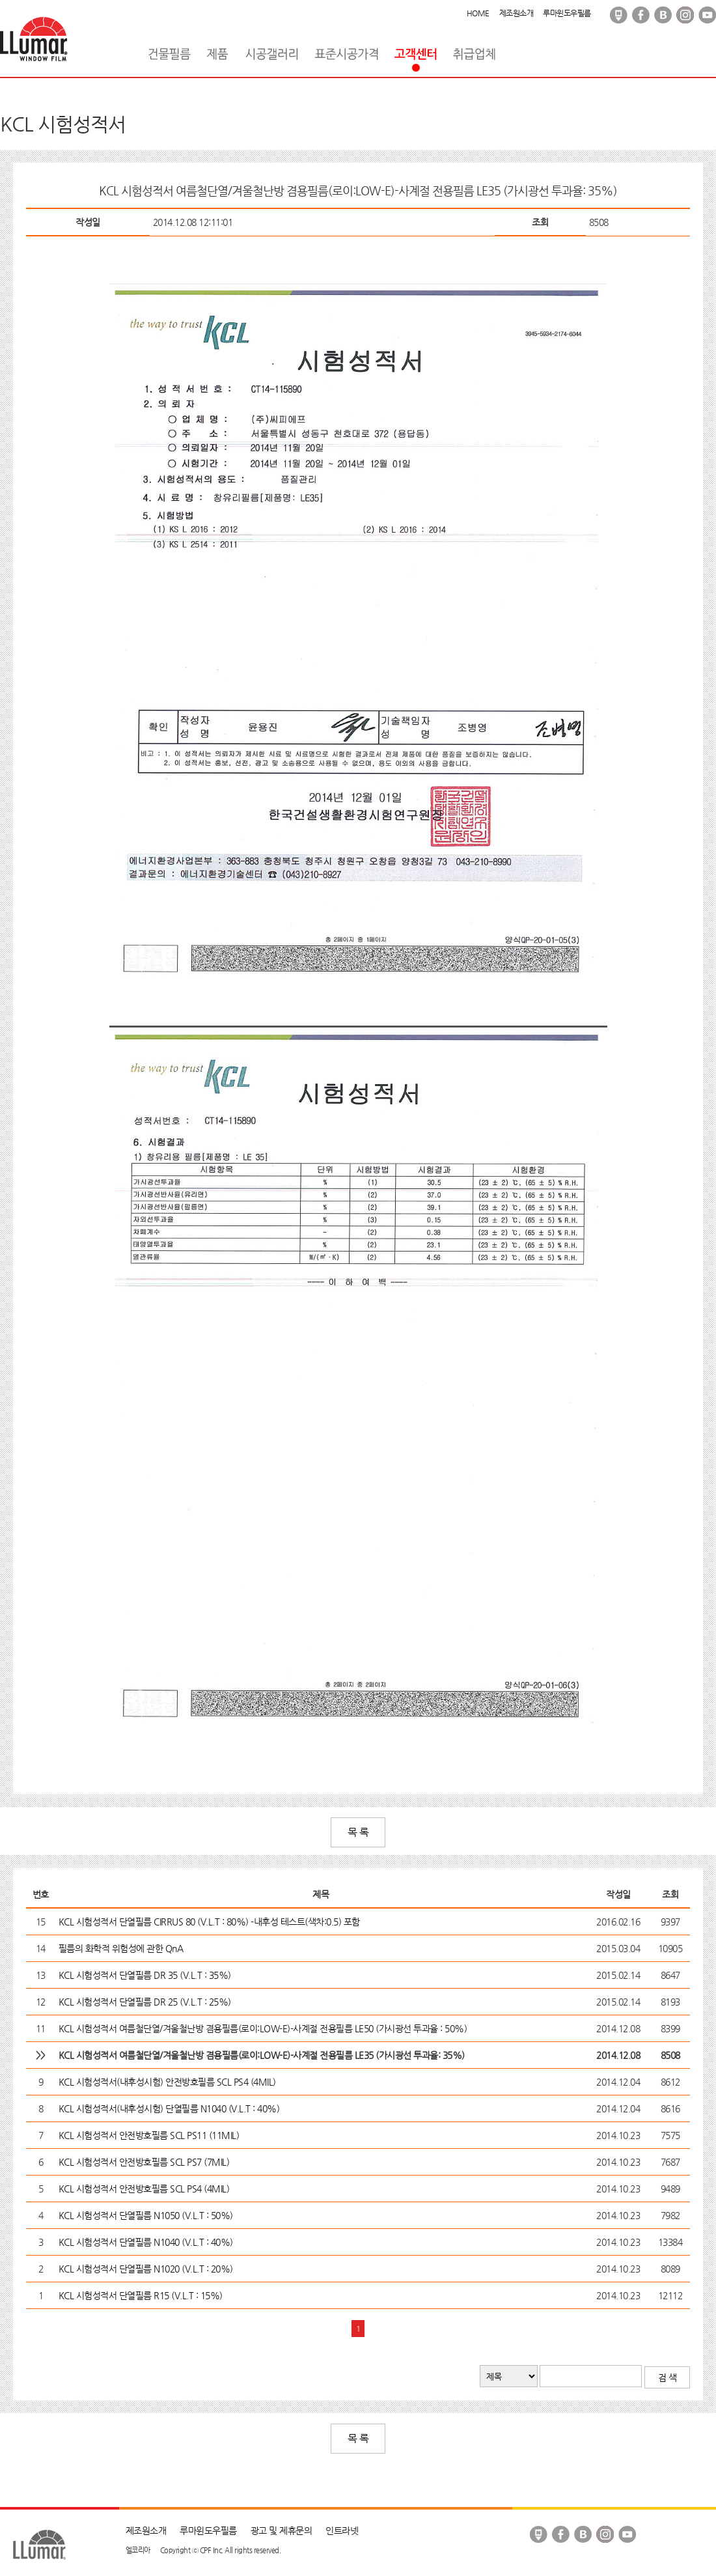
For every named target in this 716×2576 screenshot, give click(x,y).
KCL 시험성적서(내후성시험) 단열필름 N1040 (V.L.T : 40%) (169, 2108)
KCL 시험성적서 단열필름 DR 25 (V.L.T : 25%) (145, 2001)
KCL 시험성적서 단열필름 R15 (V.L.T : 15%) (141, 2295)
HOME (478, 13)
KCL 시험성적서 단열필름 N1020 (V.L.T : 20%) (146, 2268)
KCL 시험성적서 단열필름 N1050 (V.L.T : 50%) (146, 2215)
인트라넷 (341, 2530)
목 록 (358, 1832)
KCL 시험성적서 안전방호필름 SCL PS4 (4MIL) (144, 2188)
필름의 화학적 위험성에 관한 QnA (121, 1948)
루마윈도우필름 (567, 13)
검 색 (667, 2377)
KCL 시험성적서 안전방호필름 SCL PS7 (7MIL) (144, 2162)
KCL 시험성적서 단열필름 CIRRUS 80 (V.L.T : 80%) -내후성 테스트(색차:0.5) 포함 (209, 1921)
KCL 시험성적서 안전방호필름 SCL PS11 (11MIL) (149, 2135)
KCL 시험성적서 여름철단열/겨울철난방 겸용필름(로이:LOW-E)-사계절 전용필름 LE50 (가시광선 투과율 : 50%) (263, 2028)
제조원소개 (516, 13)
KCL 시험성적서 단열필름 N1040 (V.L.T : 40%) (146, 2242)
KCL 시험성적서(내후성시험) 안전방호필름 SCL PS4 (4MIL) (167, 2082)
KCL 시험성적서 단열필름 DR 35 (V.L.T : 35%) (145, 1975)
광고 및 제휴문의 (281, 2530)
